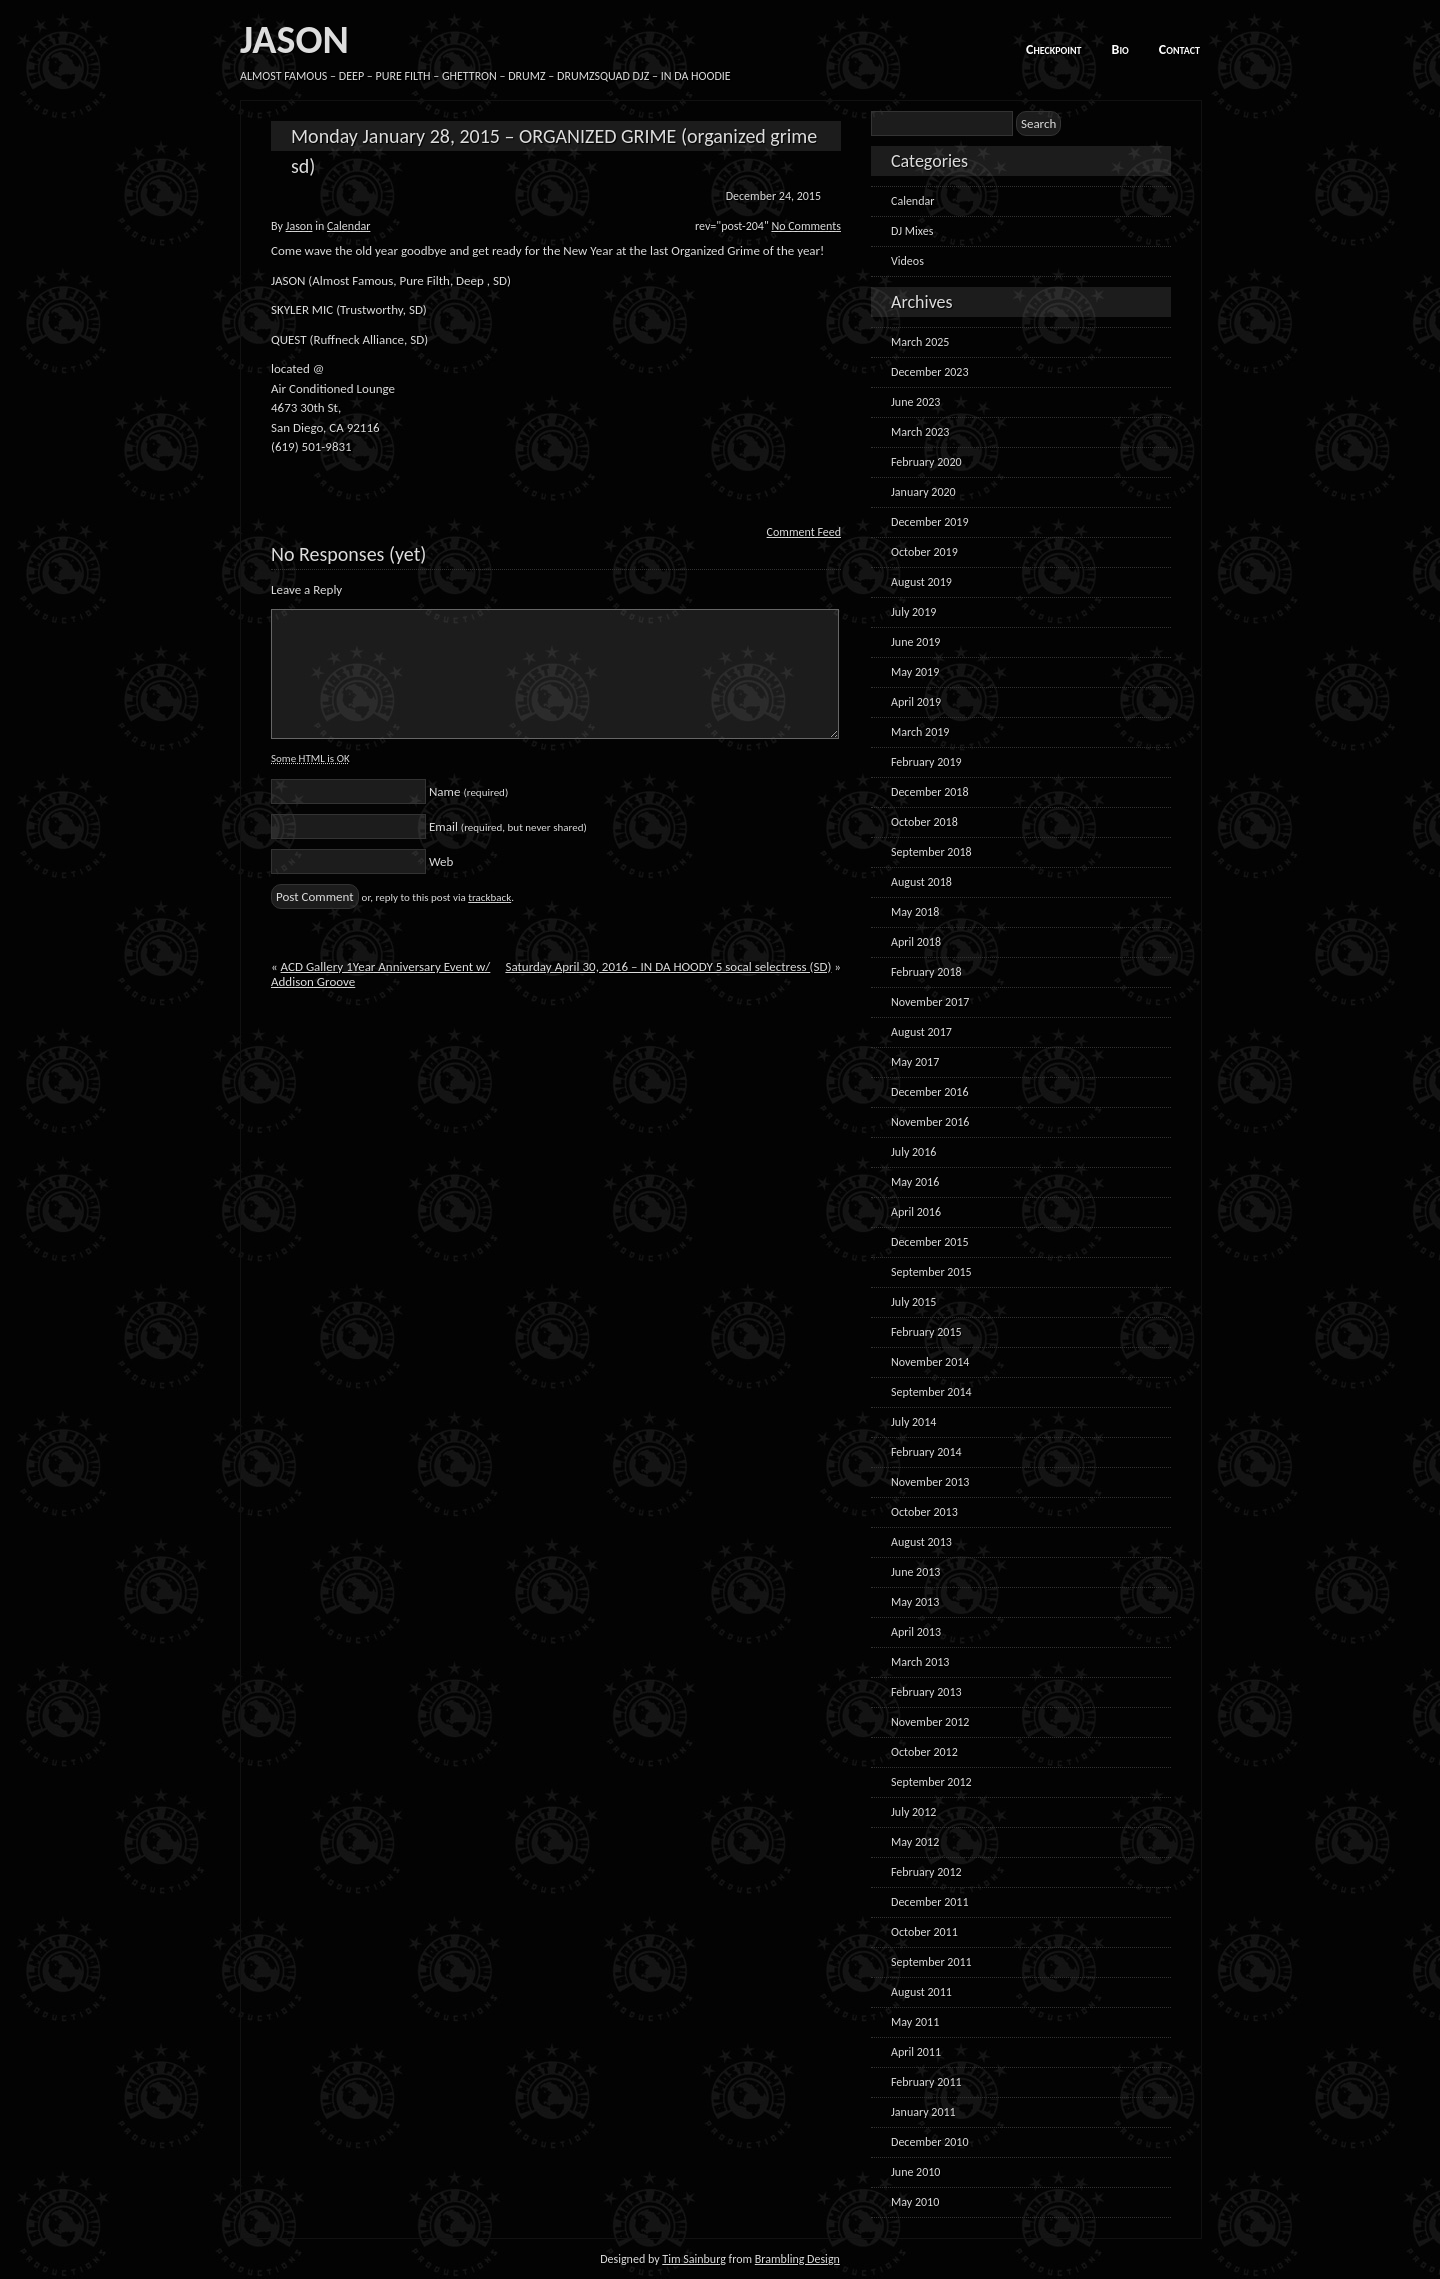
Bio (1120, 49)
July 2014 (913, 1422)
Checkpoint (1054, 49)
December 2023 (929, 372)
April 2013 (916, 1632)
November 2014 (930, 1362)
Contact (1179, 49)
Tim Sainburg (694, 2259)
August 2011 (921, 1992)
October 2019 (924, 552)
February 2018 (926, 972)
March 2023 (920, 432)
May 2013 (915, 1602)
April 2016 (916, 1212)
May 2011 (915, 2022)
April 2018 (916, 942)
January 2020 (923, 492)
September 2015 (931, 1272)
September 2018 (931, 852)
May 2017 (915, 1062)
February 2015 (926, 1332)
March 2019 (920, 732)
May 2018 (915, 912)
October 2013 (924, 1512)
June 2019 (915, 642)
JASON (294, 39)
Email (508, 826)
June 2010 (915, 2172)
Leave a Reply (306, 589)
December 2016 (929, 1092)
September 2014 (931, 1392)
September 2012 (931, 1782)
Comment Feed (804, 532)
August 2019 (921, 582)
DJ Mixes (912, 231)
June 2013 (915, 1572)
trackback (489, 897)
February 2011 (926, 2082)
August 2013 (921, 1542)
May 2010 (915, 2202)
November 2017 (930, 1002)
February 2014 (926, 1452)
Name (468, 791)
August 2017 (921, 1032)
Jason (299, 226)
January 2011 (923, 2112)
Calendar (348, 226)
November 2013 (930, 1482)
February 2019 (926, 762)
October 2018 (924, 822)
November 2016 (930, 1122)
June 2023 (915, 402)
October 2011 (924, 1932)
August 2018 (921, 882)
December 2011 (929, 1902)
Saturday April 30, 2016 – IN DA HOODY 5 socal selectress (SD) (668, 966)
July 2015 (913, 1302)
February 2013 (926, 1692)
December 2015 (929, 1242)
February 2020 (926, 462)
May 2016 (915, 1182)
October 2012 (924, 1752)
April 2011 (916, 2052)
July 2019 (913, 612)
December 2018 (929, 792)
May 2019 (915, 672)
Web (441, 861)
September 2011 (931, 1962)
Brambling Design (797, 2259)
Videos (907, 261)
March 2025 (920, 342)
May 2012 (915, 1842)
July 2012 (913, 1812)
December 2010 (929, 2142)
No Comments (806, 226)
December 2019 (929, 522)
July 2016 (913, 1152)
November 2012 (930, 1722)
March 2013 (920, 1662)
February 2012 (926, 1872)
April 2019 (916, 702)
